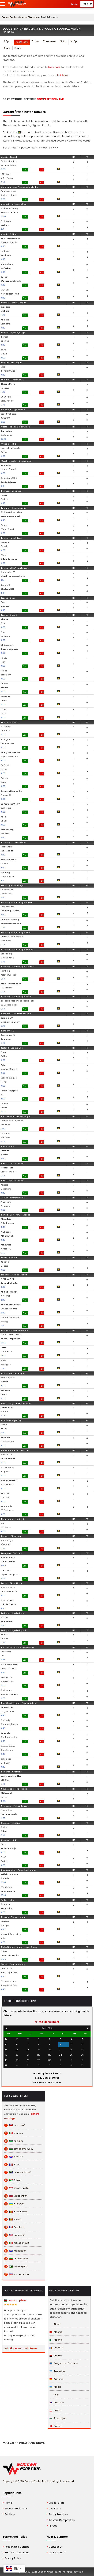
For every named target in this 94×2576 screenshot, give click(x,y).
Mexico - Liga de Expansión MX (16, 1403)
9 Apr (6, 41)
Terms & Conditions (17, 2552)
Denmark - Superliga (11, 491)
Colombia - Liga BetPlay (13, 409)
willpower (14, 2204)
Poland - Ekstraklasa (11, 1583)
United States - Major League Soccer (19, 1947)
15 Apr (6, 48)
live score (54, 67)
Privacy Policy (13, 2558)
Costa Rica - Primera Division (15, 426)
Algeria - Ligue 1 (9, 157)
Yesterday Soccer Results (47, 2073)
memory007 (15, 2266)
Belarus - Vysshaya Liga (13, 332)
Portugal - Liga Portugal (12, 1613)
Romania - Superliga (11, 1771)
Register (87, 3)
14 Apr (74, 41)
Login (74, 4)
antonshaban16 (17, 2172)
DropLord (14, 2227)
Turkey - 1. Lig (7, 1900)
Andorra (56, 2347)
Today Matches (58, 2514)
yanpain (13, 2133)
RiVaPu (12, 2219)
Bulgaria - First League (12, 379)
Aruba (55, 2386)
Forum (53, 2526)
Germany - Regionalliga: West (16, 996)
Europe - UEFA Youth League (15, 568)
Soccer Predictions (16, 2508)
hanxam (13, 2141)
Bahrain (56, 2426)
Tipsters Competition (62, 2520)
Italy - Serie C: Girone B (12, 1163)
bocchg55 (14, 2235)
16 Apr (17, 48)
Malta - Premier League (12, 1373)
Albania (56, 2332)
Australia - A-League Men (14, 204)
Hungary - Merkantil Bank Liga (16, 1013)
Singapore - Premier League (15, 1806)
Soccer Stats (56, 2503)
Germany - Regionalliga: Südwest (17, 966)
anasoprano (16, 2258)
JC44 (12, 2164)
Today (35, 41)
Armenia (56, 2379)
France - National (9, 722)
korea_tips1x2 (16, 2188)
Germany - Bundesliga (12, 885)
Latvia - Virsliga (9, 1257)
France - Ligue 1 (9, 598)
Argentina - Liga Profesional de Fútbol (19, 187)
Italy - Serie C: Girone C (12, 1180)
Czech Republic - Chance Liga (16, 461)
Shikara (13, 2180)
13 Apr (63, 41)
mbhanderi (15, 2251)
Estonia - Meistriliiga (11, 538)
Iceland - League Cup (12, 1047)
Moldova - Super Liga (11, 1420)
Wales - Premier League (13, 1964)
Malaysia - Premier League (14, 1330)
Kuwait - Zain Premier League (15, 1214)
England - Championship (13, 508)
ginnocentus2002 (18, 2149)
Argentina (57, 2371)
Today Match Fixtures (47, 2077)
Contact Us (56, 2546)
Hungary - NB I (8, 1030)
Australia (57, 2402)
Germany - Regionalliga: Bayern (16, 902)
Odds (25, 169)
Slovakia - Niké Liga (11, 1823)
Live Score (55, 2508)
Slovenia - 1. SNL (9, 1840)
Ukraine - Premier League (13, 1917)
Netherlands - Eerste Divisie (14, 1450)
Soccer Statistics (29, 17)
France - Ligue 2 (9, 615)
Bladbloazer (16, 2211)
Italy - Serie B (7, 1146)
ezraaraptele (15, 2300)
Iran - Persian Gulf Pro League (15, 1116)
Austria (56, 2410)
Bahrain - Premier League (13, 302)
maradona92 (16, 2243)
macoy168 (14, 2125)
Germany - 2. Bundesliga (13, 842)
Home (8, 2503)
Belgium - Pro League (11, 362)
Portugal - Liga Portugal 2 (13, 1630)
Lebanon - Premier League (14, 1274)
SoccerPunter (9, 17)
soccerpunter (16, 2274)
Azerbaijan (58, 2418)
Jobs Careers (57, 2552)
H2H (42, 169)
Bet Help (10, 2514)
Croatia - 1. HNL (8, 443)
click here (62, 75)
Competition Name (50, 99)
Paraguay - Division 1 (11, 1553)
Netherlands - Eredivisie (13, 1519)
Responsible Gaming (17, 2546)
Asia (54, 2394)
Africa (55, 2324)
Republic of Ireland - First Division (17, 1647)
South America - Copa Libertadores (18, 1870)
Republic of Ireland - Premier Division (19, 1703)
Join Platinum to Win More (20, 2348)
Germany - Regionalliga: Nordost (17, 949)
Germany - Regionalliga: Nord (16, 932)
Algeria (56, 2339)
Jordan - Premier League (13, 1197)
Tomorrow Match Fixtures (47, 2082)
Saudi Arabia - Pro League (14, 1788)
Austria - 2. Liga (9, 234)
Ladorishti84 (15, 2196)
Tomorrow (49, 41)
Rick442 (13, 2156)
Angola (56, 2355)
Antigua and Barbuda (64, 2363)
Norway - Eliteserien (11, 1536)
